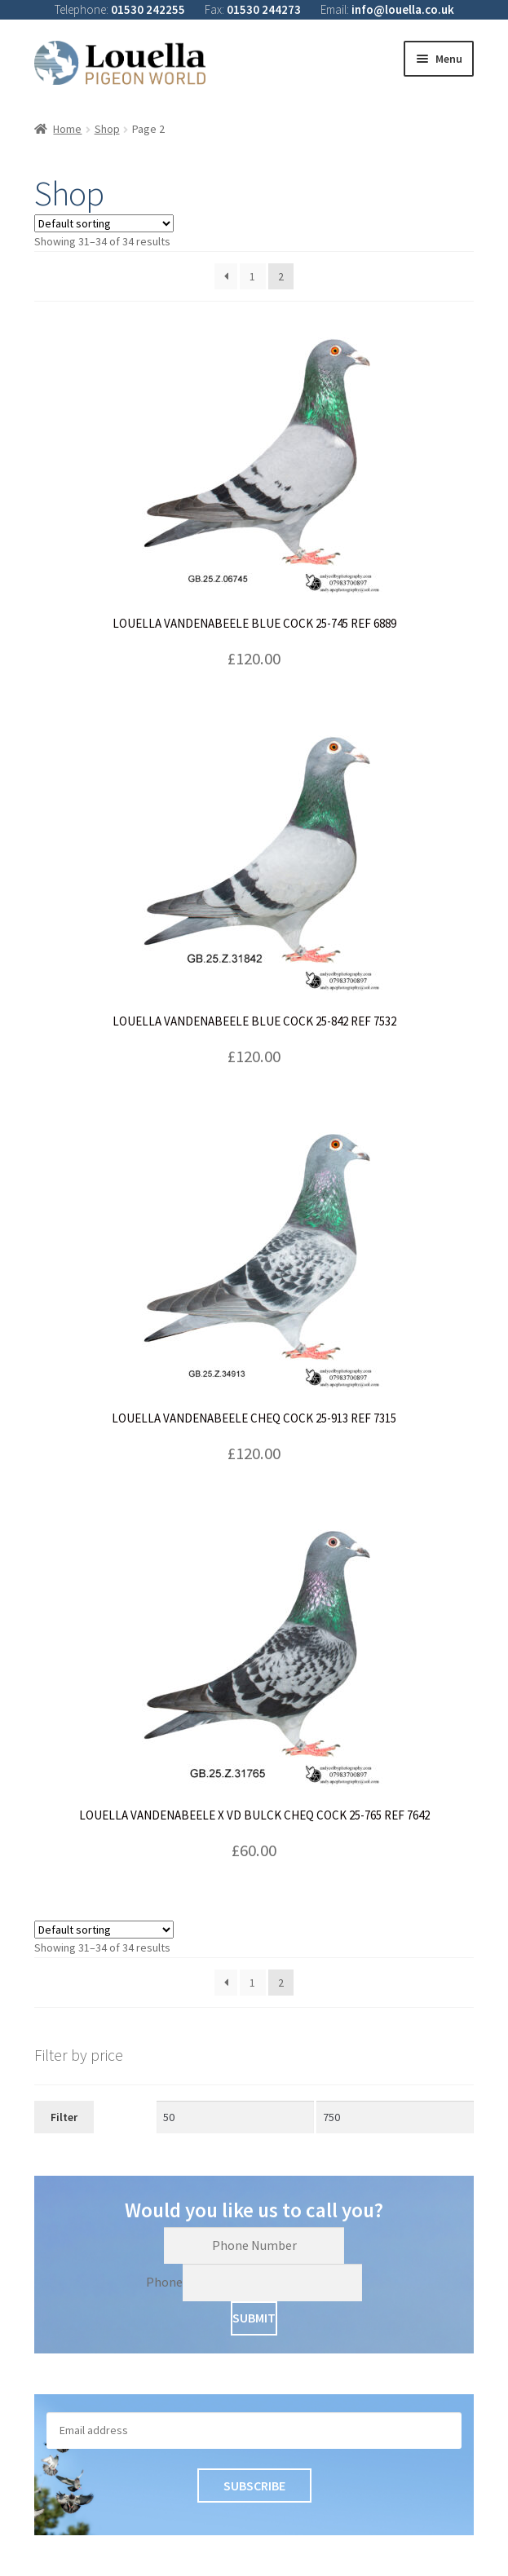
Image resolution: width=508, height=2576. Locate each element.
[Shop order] (104, 223)
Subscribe (254, 2485)
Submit (254, 2317)
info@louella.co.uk (402, 9)
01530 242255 (148, 9)
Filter (64, 2117)
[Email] (254, 2430)
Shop (107, 128)
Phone (164, 2282)
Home (67, 128)
